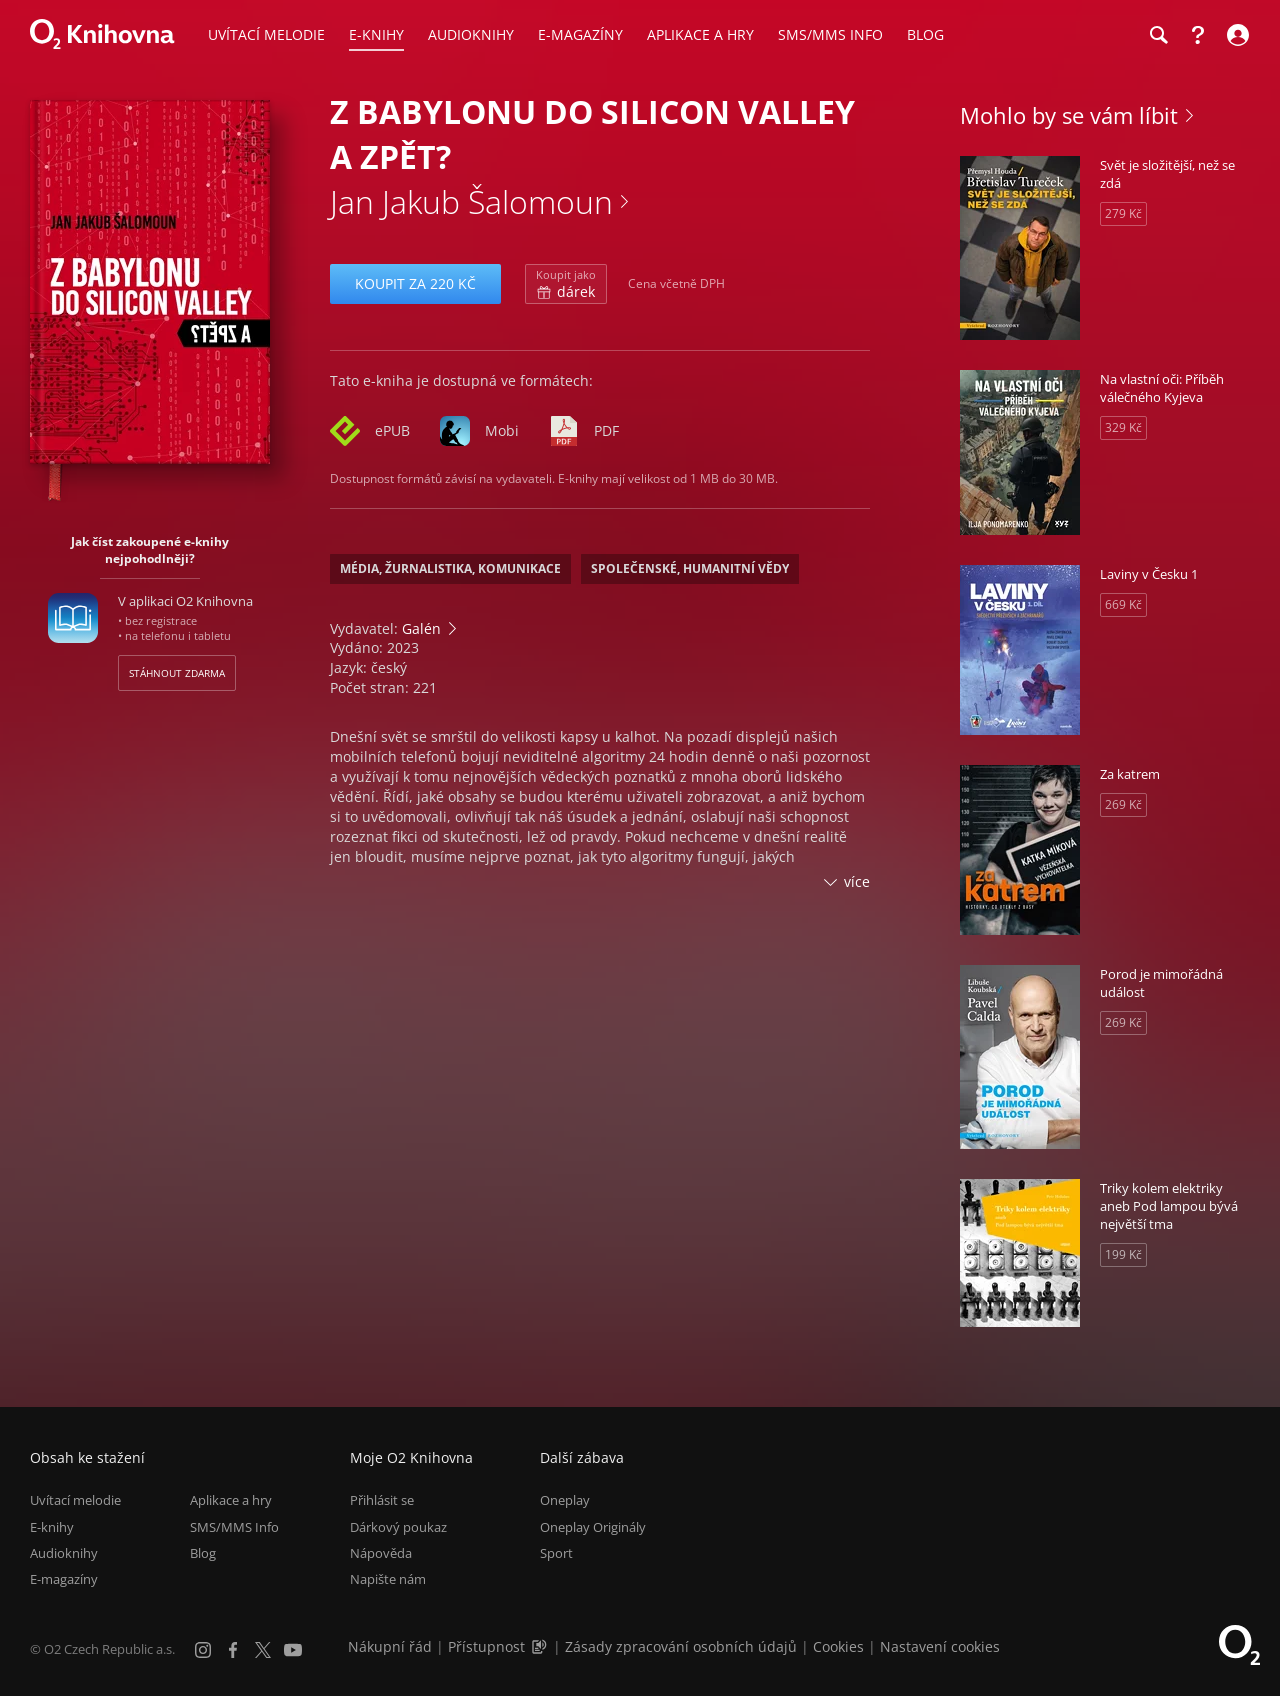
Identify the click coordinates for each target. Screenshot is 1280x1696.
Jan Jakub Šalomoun (471, 201)
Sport (556, 1553)
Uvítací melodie (75, 1500)
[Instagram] (203, 1650)
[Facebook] (233, 1650)
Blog (203, 1553)
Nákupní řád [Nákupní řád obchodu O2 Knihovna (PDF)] (390, 1646)
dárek (566, 284)
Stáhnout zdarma (177, 673)
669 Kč (1123, 604)
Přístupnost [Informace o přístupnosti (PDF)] (486, 1646)
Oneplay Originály (593, 1527)
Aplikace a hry (231, 1500)
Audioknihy (64, 1553)
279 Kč (1123, 213)
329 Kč (1123, 427)
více (857, 881)
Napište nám (388, 1579)
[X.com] (263, 1650)
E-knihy (52, 1527)
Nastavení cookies (940, 1646)
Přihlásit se (382, 1500)
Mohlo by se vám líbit (1069, 115)
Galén (421, 628)
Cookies (838, 1646)
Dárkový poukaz (398, 1527)
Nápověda (381, 1553)
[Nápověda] (1198, 35)
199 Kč (1123, 1254)
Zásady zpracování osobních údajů (681, 1646)
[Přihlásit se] (1235, 35)
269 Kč (1123, 804)
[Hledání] (1158, 35)
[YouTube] (293, 1650)
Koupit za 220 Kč (415, 283)
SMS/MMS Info (234, 1527)
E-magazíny (64, 1579)
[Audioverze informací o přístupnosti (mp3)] (541, 1646)
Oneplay (565, 1500)
